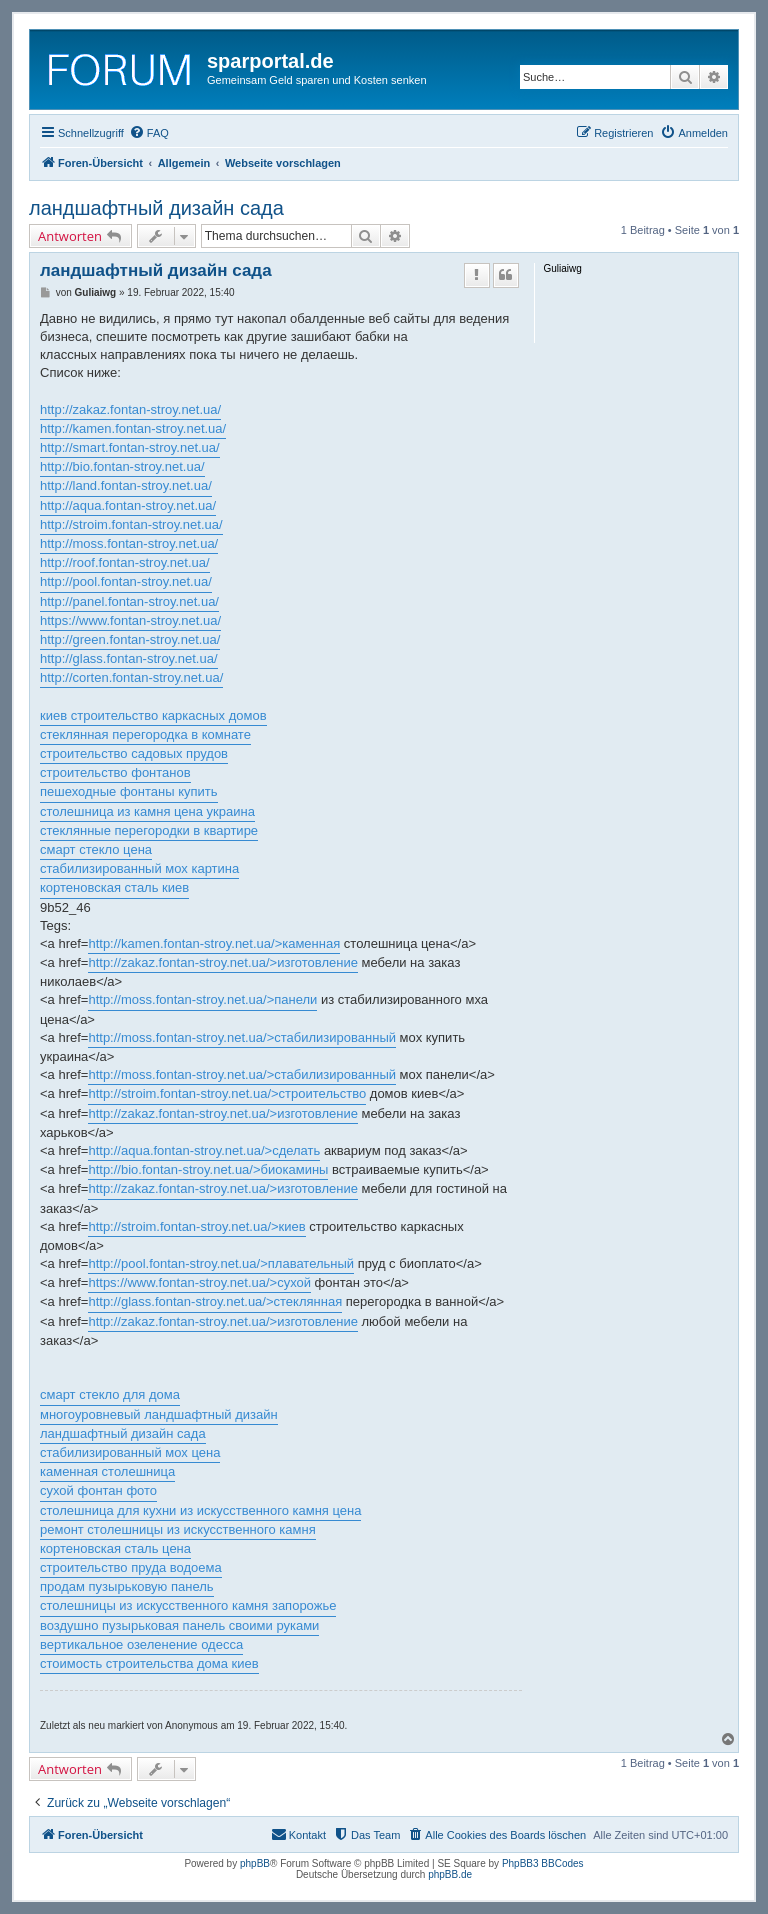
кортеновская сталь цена (115, 1548)
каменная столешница (107, 1471)
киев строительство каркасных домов (153, 715)
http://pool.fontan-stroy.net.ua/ (126, 581)
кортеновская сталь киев (114, 887)
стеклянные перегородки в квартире (149, 830)
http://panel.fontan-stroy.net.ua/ (129, 601)
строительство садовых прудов (134, 753)
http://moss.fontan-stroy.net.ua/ (129, 543)
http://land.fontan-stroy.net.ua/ (126, 485)
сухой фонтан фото (98, 1490)
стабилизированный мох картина (139, 868)
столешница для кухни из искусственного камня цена (200, 1510)
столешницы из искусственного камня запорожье (188, 1605)
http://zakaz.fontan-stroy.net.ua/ (130, 409)
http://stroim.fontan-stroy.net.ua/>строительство (227, 1093)
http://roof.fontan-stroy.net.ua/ (125, 562)
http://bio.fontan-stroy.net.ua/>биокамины (208, 1169)
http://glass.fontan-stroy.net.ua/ (129, 658)
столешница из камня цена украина (147, 811)
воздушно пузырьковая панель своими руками (179, 1625)
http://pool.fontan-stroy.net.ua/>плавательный (221, 1263)
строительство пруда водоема (131, 1567)
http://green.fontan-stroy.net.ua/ (130, 639)
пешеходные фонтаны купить (129, 791)
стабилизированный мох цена (130, 1452)
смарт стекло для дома (110, 1394)
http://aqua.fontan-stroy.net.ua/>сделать (204, 1150)
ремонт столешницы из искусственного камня (178, 1529)
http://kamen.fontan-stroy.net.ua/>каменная (214, 943)
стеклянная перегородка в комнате (145, 734)
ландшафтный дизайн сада (156, 208)
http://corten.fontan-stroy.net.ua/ (131, 677)
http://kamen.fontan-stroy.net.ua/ (133, 428)
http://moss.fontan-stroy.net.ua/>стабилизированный (242, 1037)
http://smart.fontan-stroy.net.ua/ (130, 447)
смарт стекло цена (96, 849)
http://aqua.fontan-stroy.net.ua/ (128, 505)
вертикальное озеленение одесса (141, 1644)
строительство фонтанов (115, 772)
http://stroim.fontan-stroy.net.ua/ (131, 524)
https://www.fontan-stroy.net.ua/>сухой (199, 1282)
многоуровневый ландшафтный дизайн (159, 1414)
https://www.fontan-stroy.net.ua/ (130, 620)
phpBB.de (450, 1874)
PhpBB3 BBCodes (543, 1863)
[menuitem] (149, 133)
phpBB (255, 1863)
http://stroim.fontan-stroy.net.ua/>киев (196, 1226)
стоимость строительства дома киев (149, 1663)
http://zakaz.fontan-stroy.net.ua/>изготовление (222, 962)
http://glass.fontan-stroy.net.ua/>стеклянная (215, 1301)
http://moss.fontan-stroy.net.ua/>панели (202, 999)
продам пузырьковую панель (127, 1586)
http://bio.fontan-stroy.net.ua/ (122, 466)
